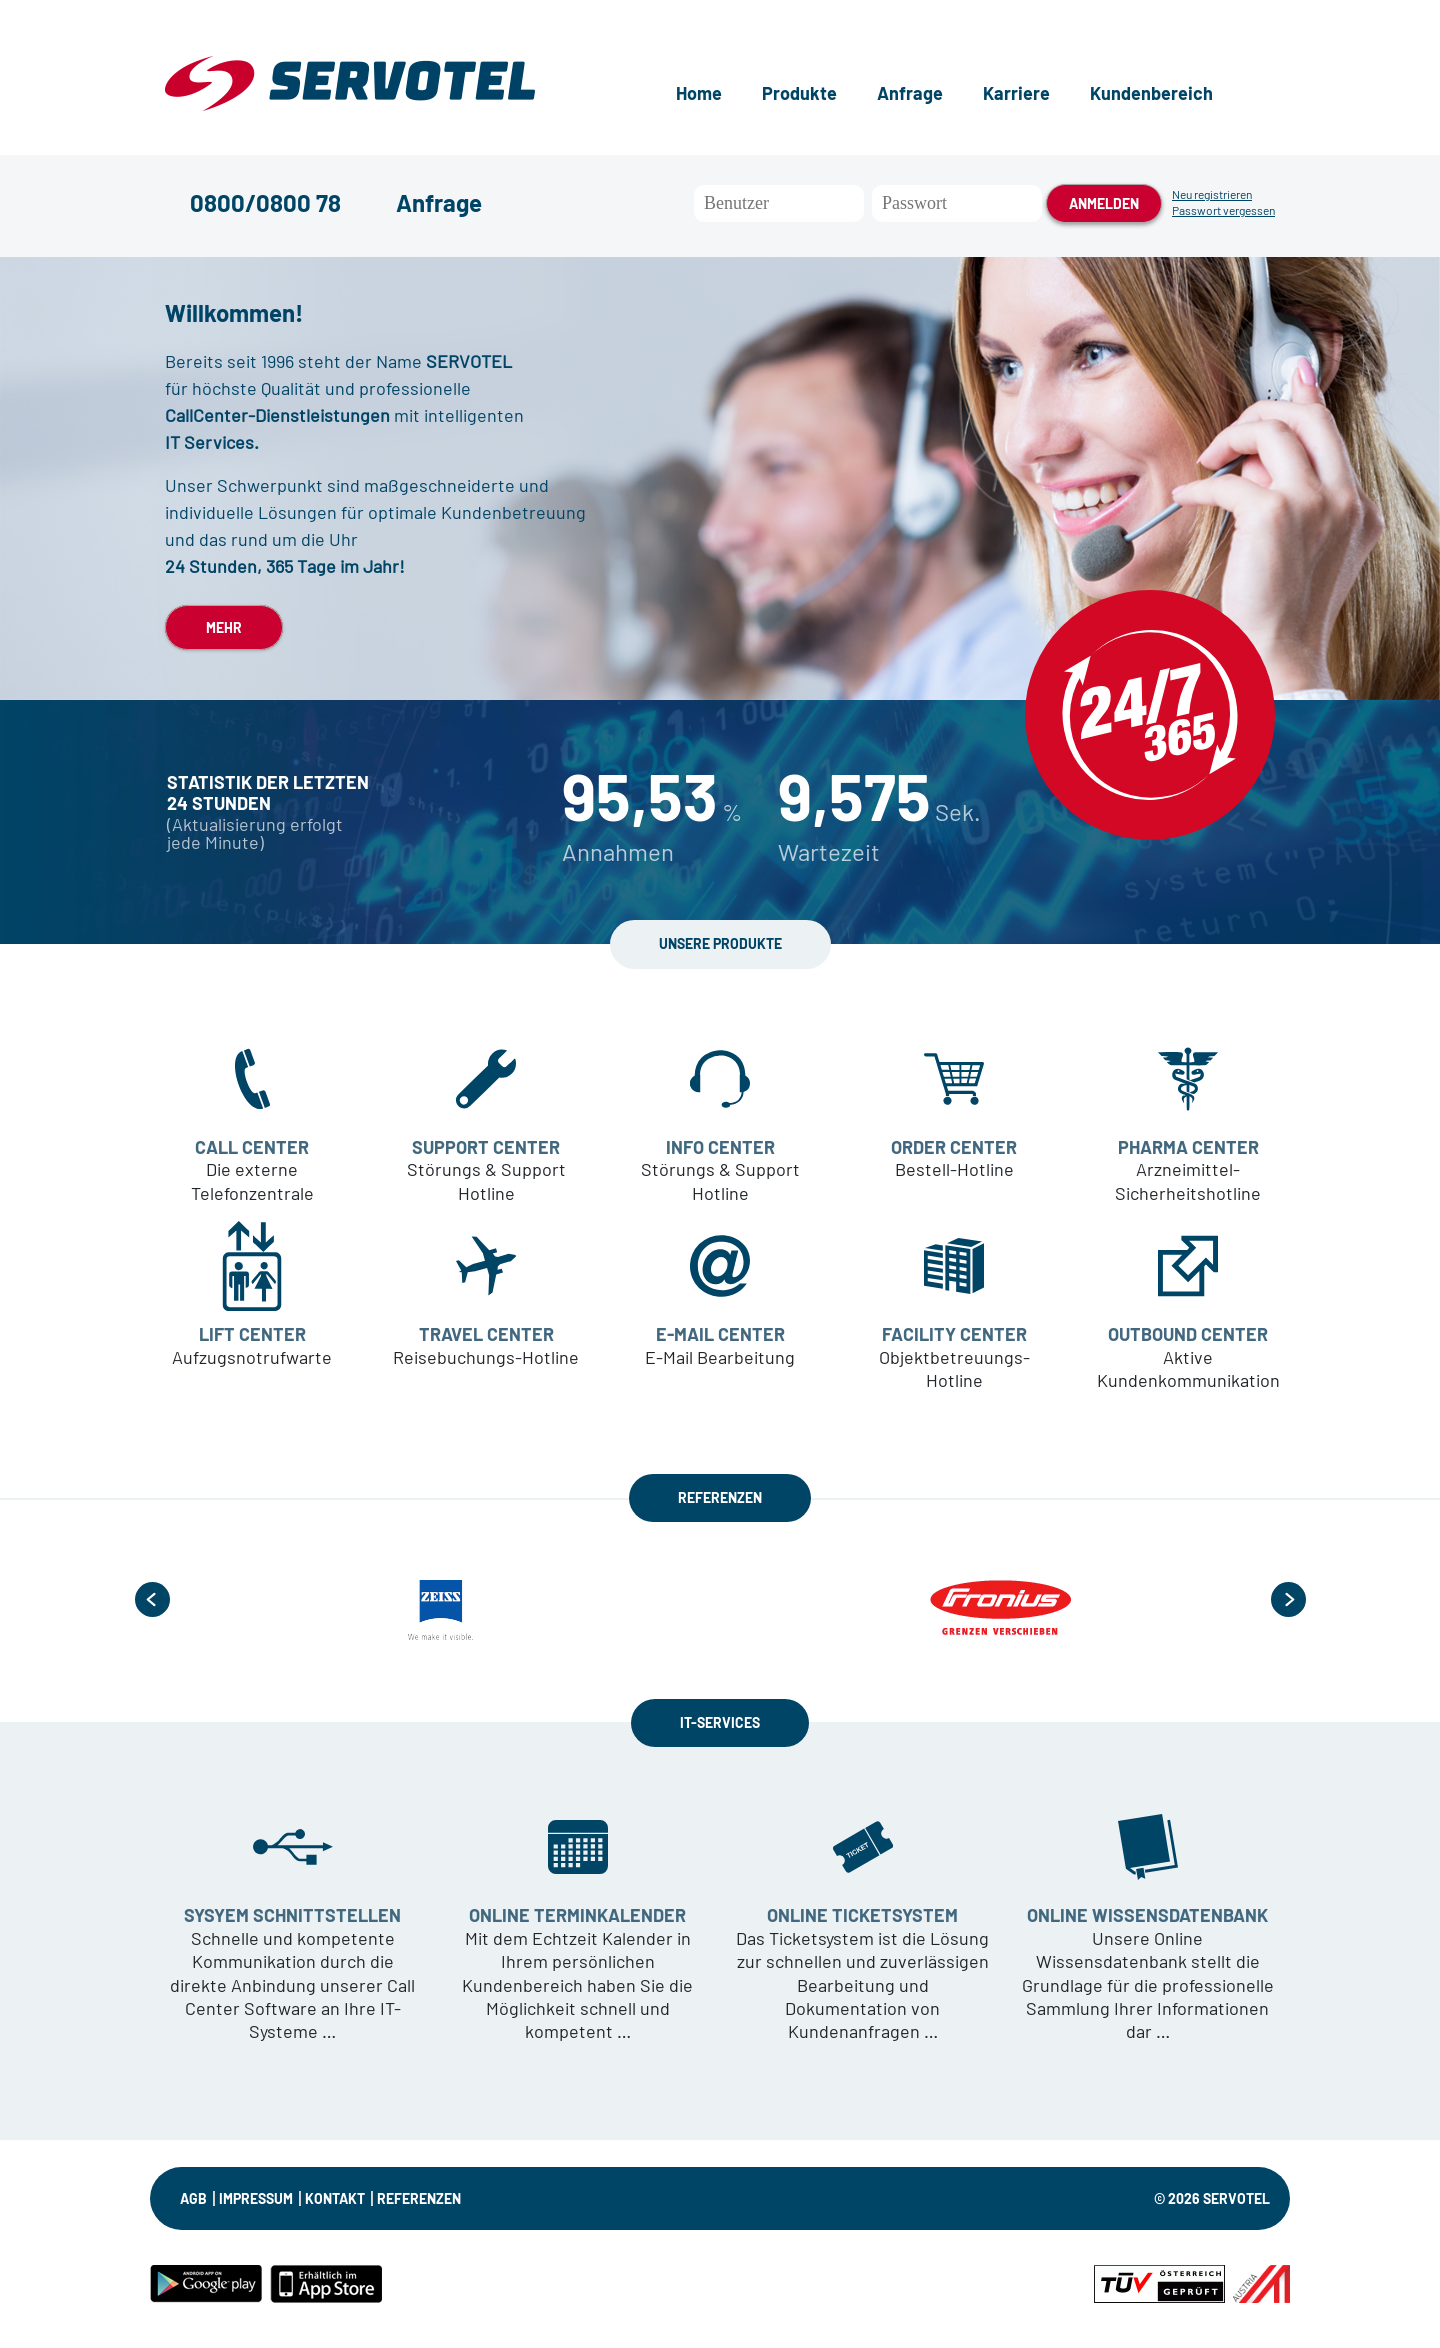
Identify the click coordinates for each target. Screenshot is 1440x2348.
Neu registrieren (1212, 194)
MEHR (224, 627)
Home (699, 93)
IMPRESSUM (256, 2198)
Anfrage (910, 93)
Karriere (1016, 93)
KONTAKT (335, 2198)
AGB (193, 2198)
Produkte (799, 93)
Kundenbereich (1151, 93)
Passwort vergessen (1223, 210)
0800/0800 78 (265, 202)
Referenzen (419, 2198)
